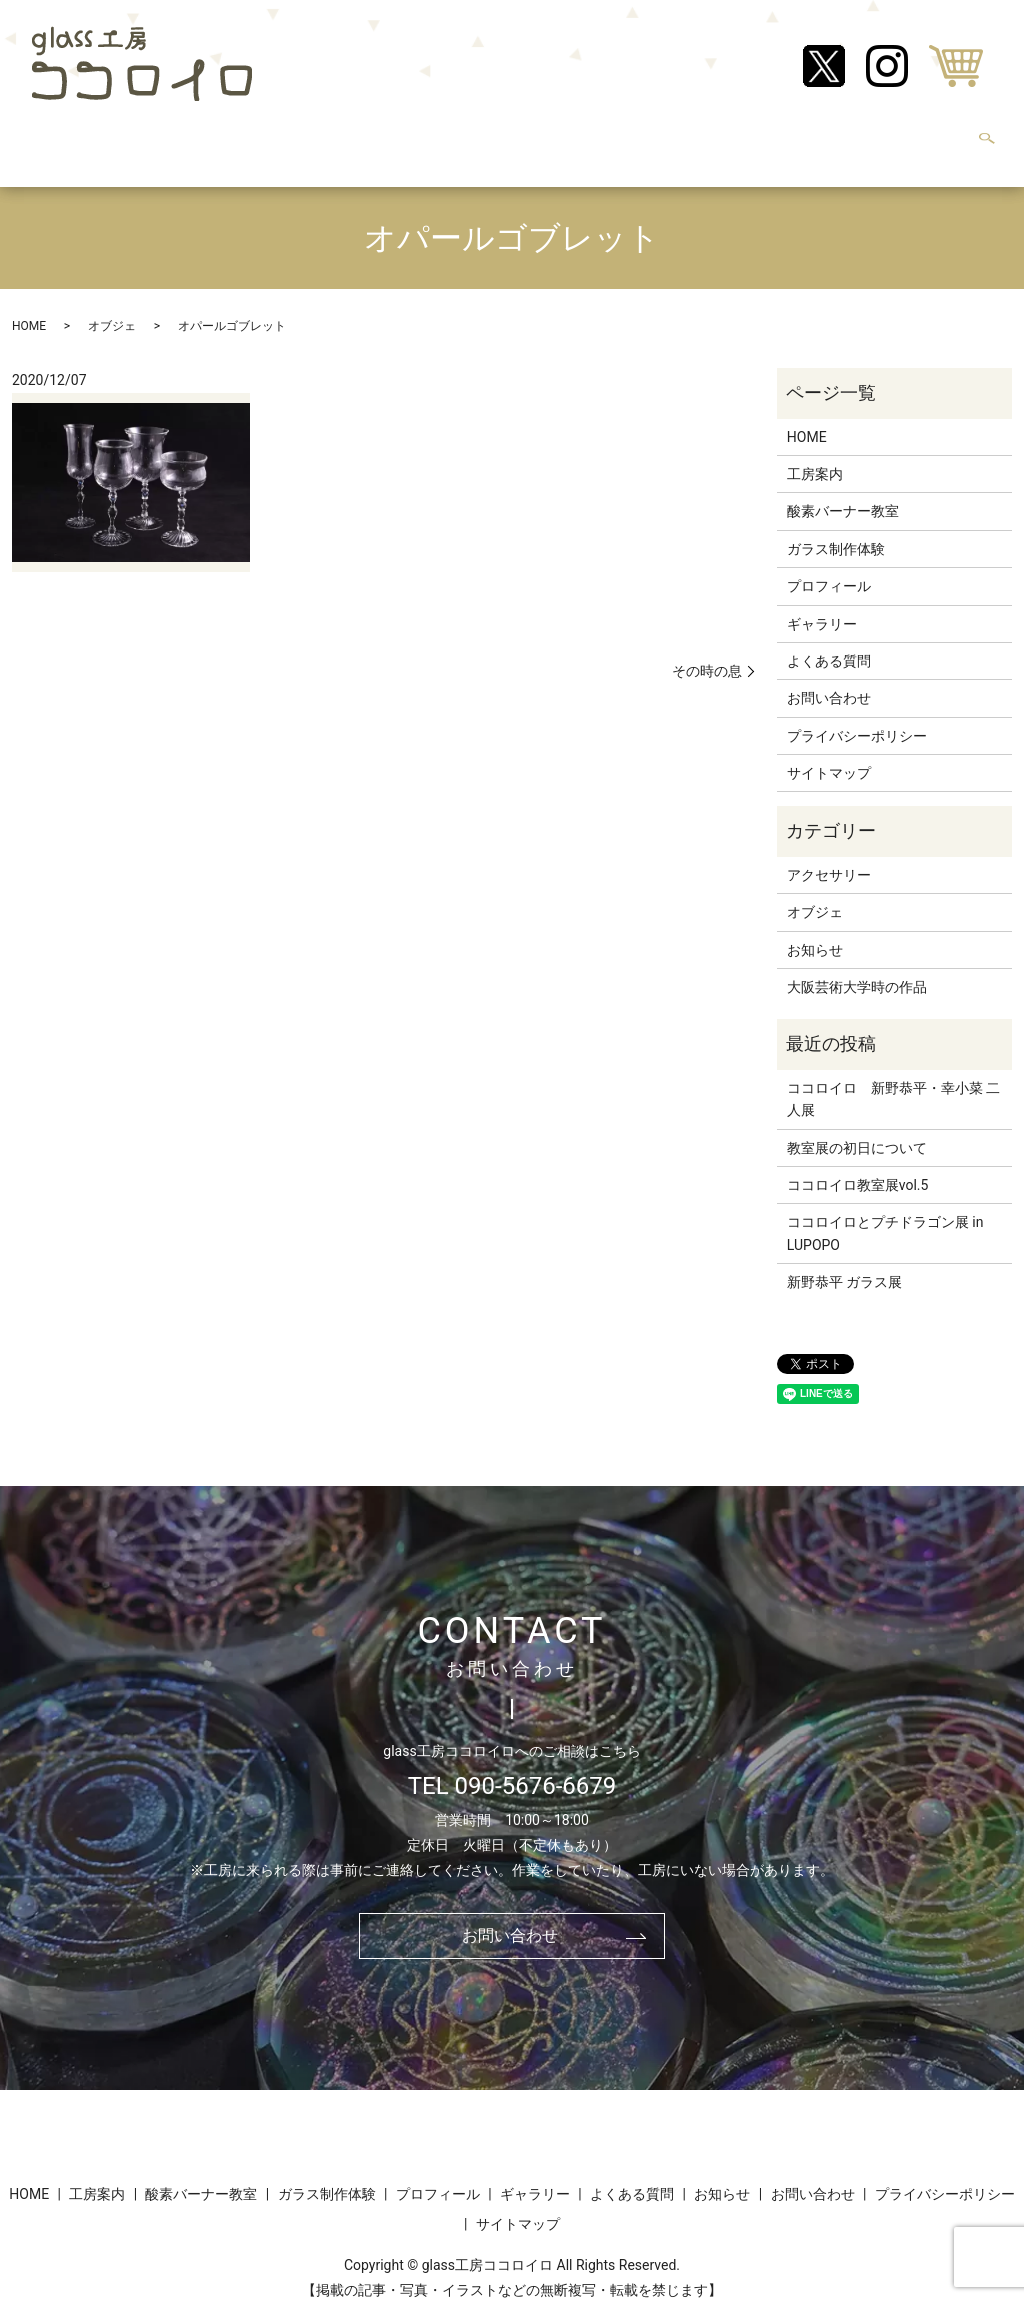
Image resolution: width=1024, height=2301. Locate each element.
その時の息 (707, 651)
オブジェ (112, 306)
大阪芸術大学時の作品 (857, 968)
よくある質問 (706, 136)
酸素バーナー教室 (244, 136)
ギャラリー (601, 136)
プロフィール (496, 136)
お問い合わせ (902, 136)
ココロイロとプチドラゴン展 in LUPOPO (885, 1214)
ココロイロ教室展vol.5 (858, 1166)
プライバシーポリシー (857, 717)
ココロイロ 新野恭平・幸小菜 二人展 (893, 1080)
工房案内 (132, 136)
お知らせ (804, 136)
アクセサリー (829, 856)
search (987, 138)
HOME (56, 136)
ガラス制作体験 (377, 136)
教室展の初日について (857, 1129)
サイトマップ (829, 754)
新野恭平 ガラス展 (844, 1263)
